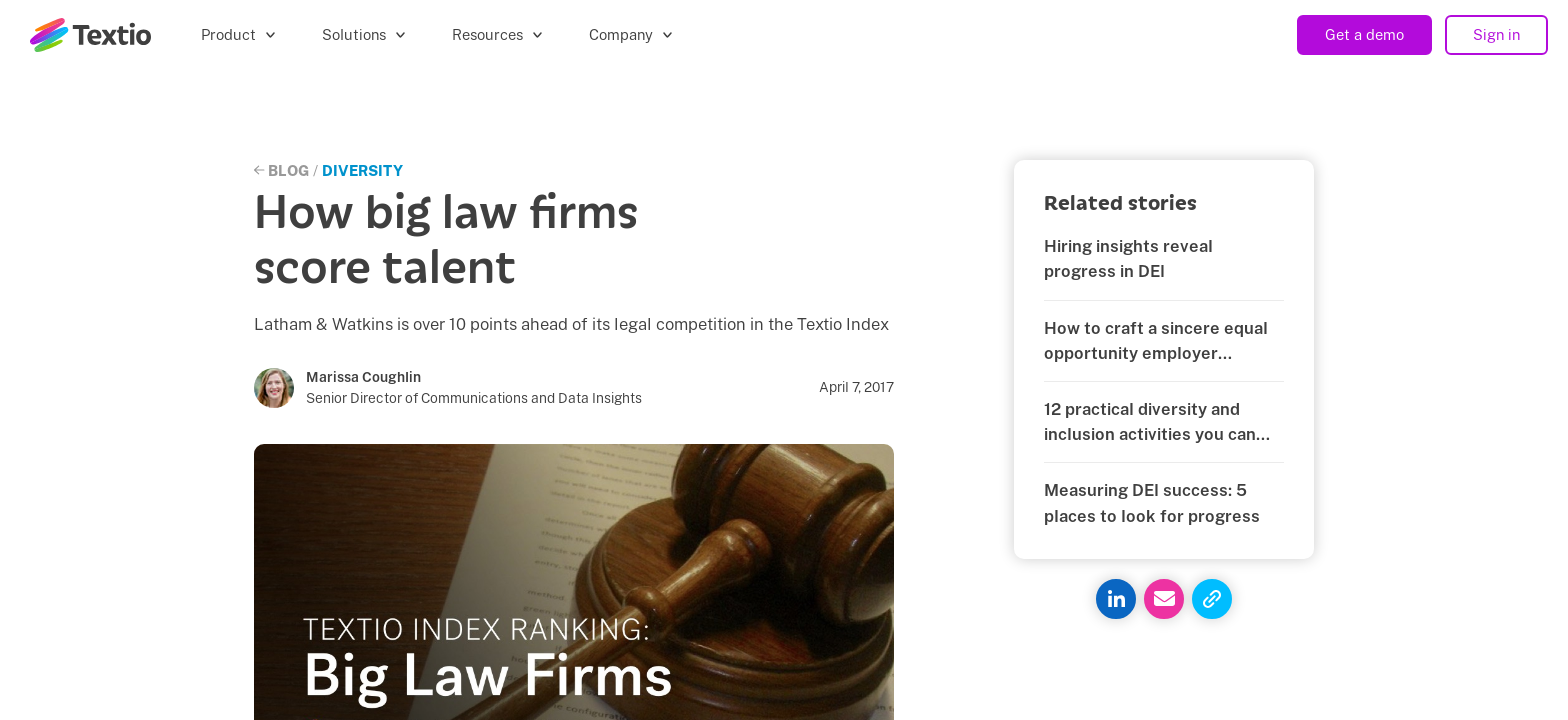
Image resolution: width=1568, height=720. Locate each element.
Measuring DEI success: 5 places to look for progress (1152, 502)
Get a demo (1364, 34)
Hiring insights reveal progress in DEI (1128, 258)
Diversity (362, 170)
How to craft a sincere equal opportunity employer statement (1156, 342)
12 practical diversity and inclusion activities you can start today (1150, 423)
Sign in (1496, 34)
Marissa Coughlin (363, 377)
